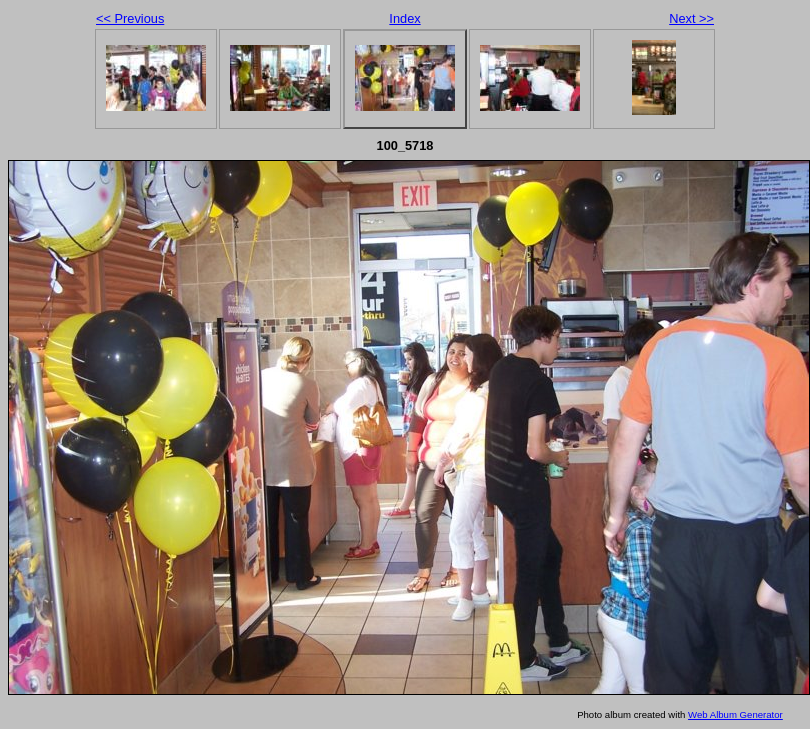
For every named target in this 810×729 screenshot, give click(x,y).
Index (404, 18)
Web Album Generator (735, 714)
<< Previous (130, 18)
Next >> (691, 18)
